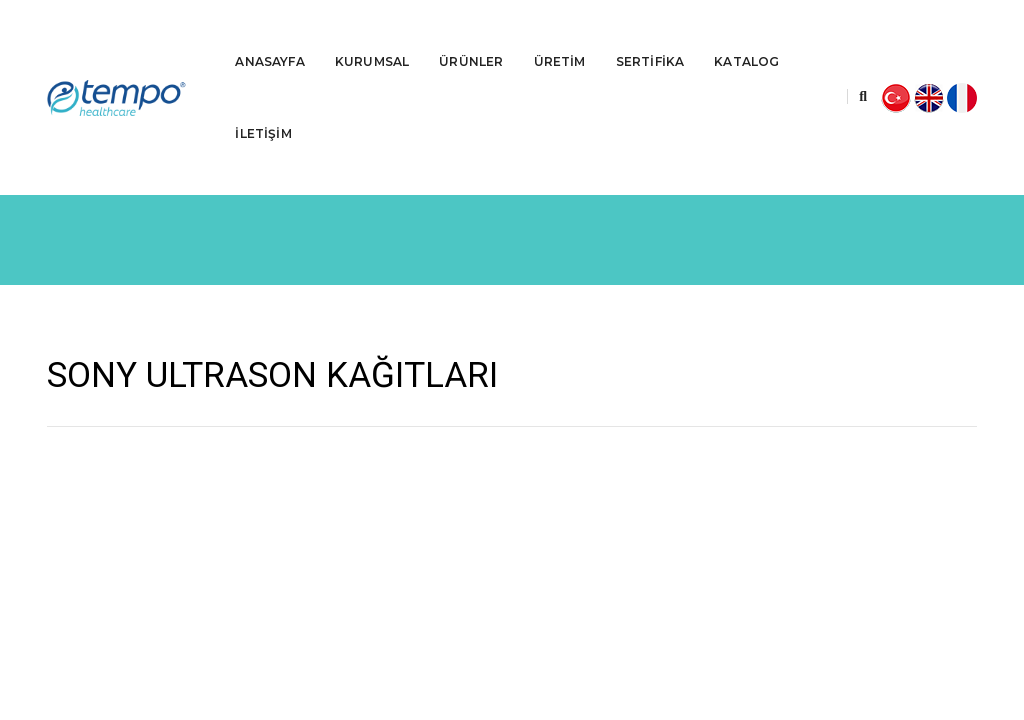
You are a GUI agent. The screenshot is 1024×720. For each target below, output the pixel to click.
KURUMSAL (372, 35)
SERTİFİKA (650, 35)
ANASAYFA (269, 35)
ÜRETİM (560, 35)
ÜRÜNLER (471, 35)
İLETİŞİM (263, 107)
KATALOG (746, 35)
